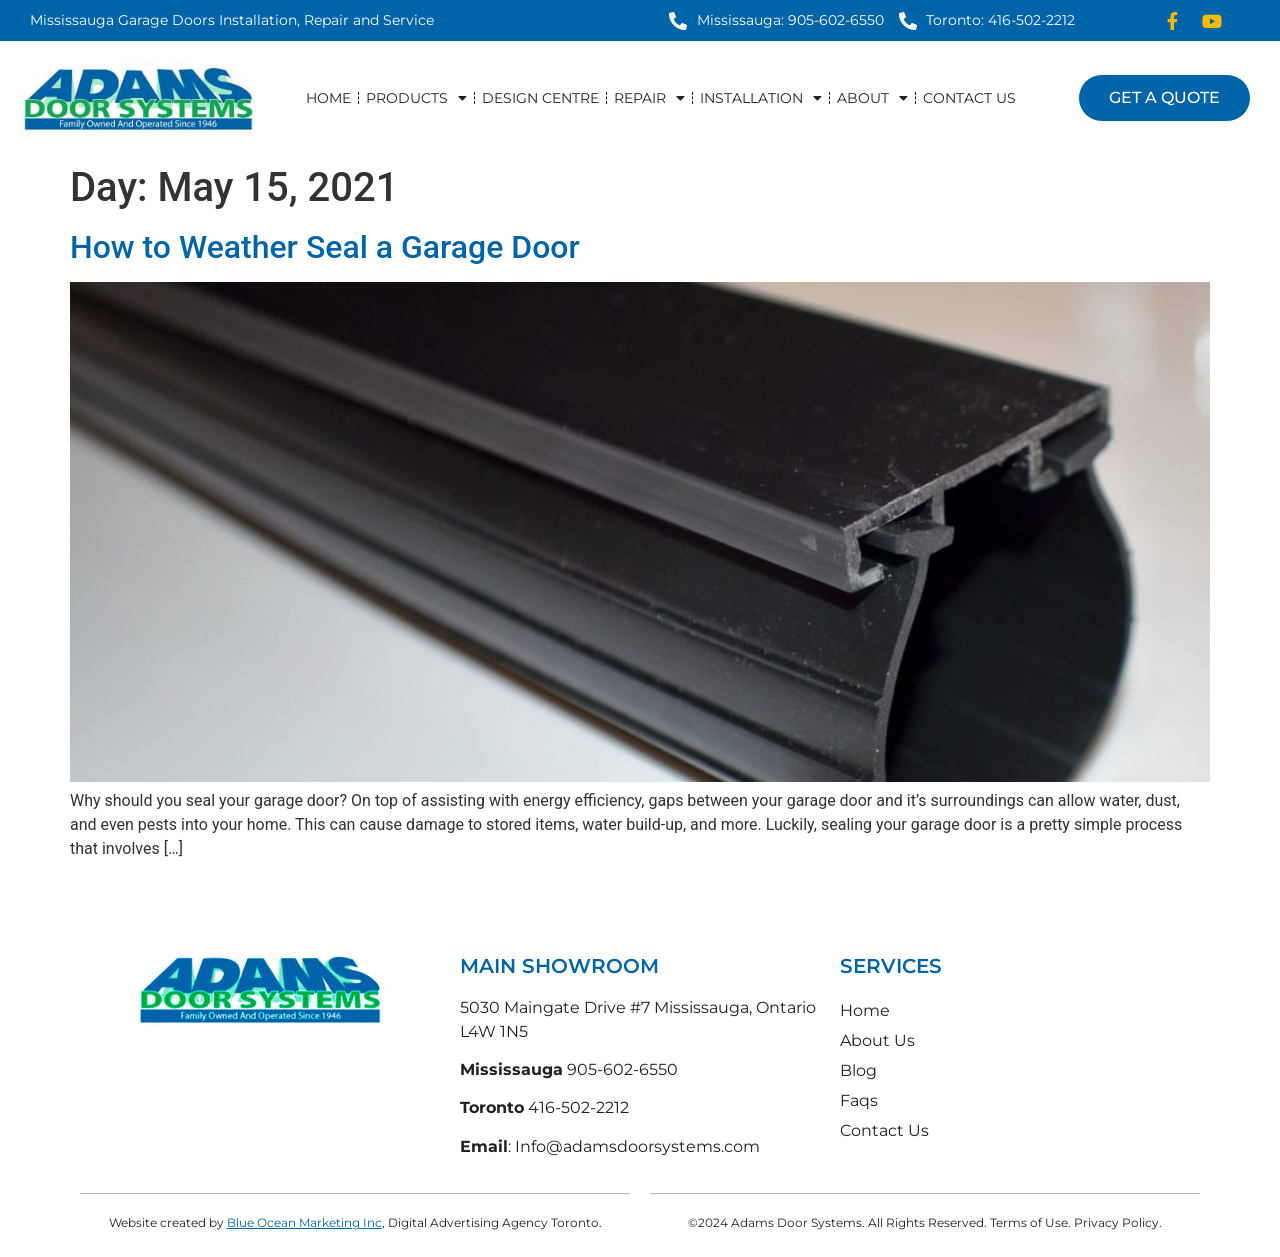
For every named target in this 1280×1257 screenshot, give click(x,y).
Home (328, 98)
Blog (858, 1070)
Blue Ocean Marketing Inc (304, 1222)
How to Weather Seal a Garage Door (325, 247)
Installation (761, 98)
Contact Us (969, 98)
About (872, 98)
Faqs (859, 1100)
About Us (877, 1040)
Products (416, 98)
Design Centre (540, 98)
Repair (649, 98)
